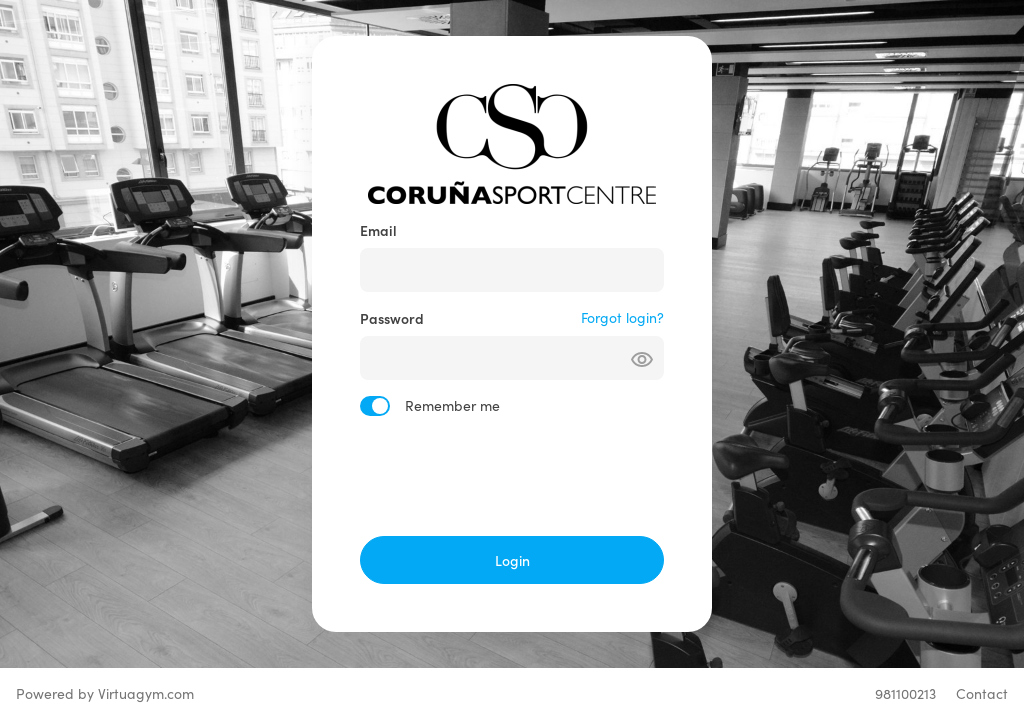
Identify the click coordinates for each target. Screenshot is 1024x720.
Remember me (452, 405)
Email (378, 230)
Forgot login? (622, 317)
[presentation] (512, 476)
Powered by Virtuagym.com (105, 693)
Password (392, 318)
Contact (982, 693)
